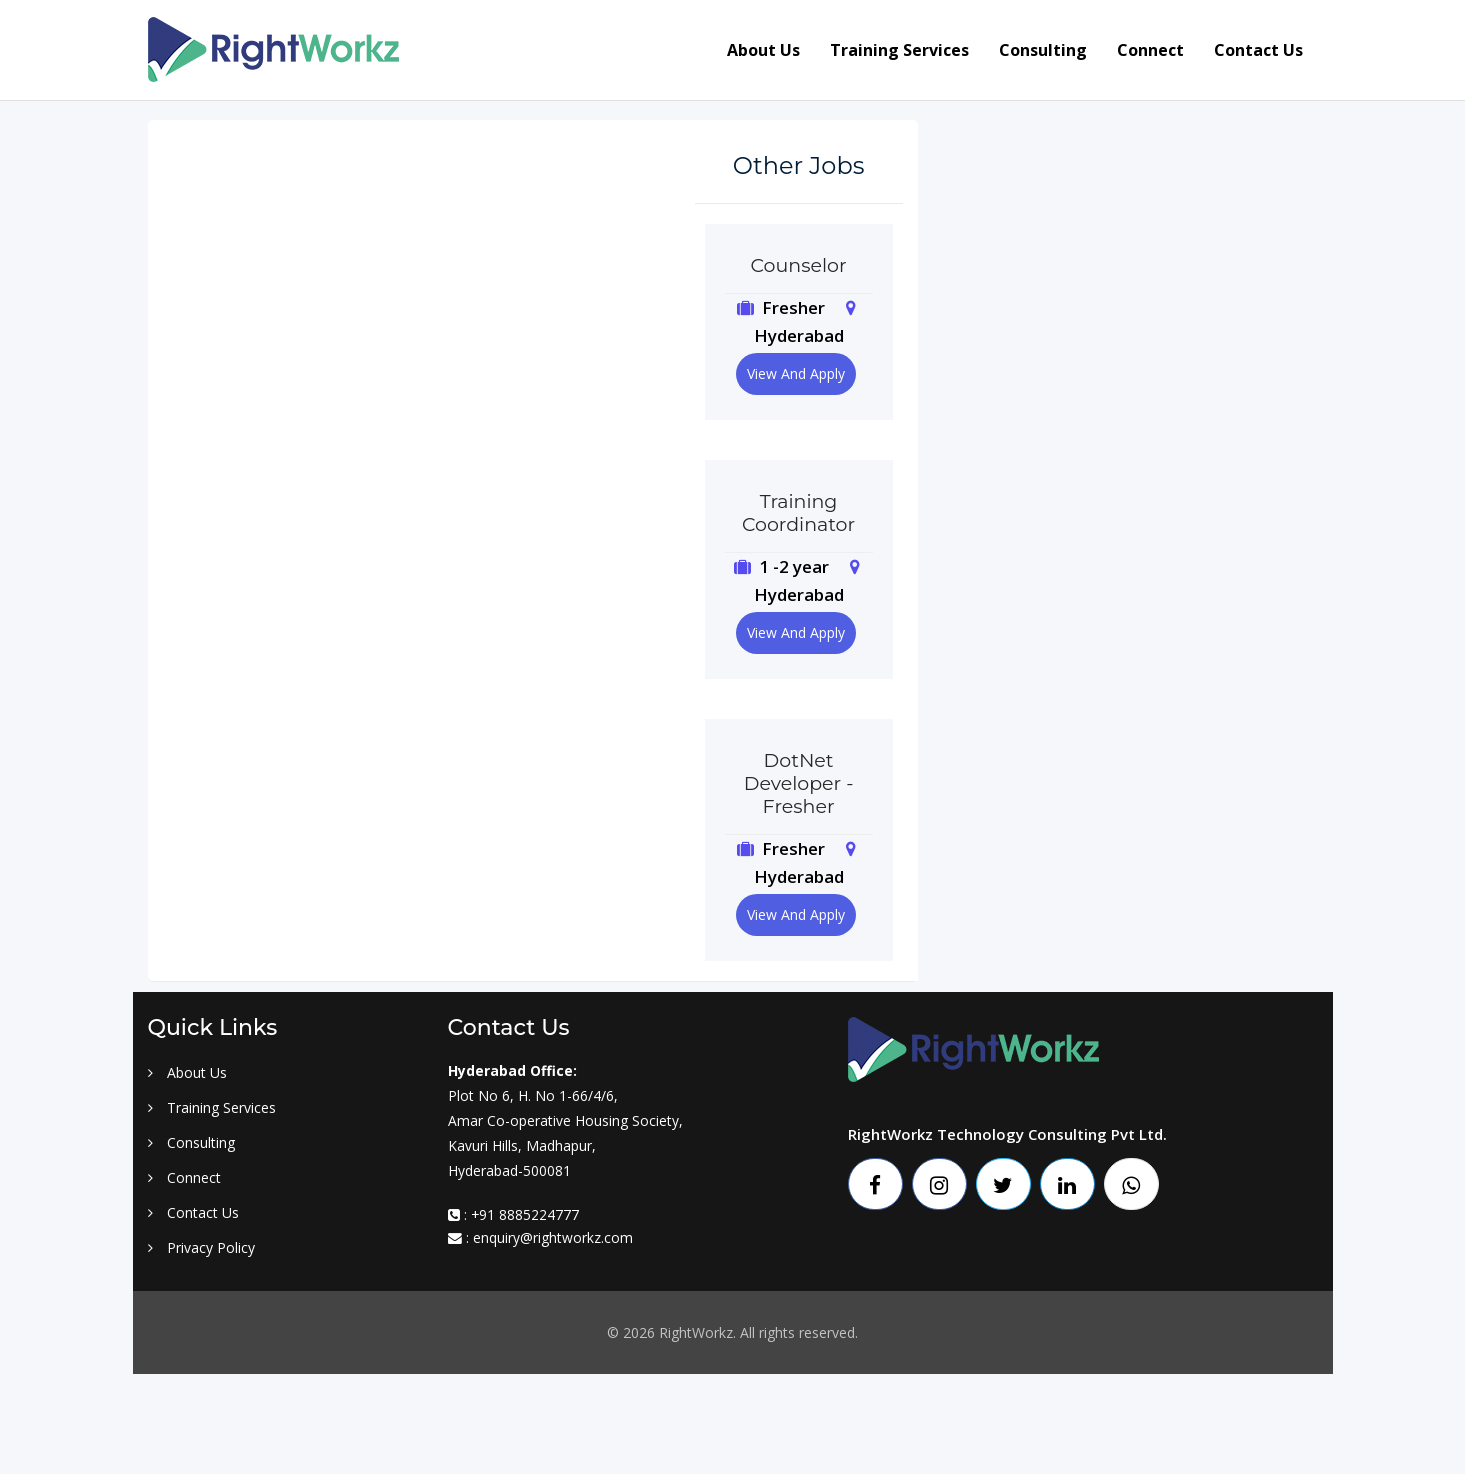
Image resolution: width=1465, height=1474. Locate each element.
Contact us (1258, 50)
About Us (187, 1072)
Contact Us (193, 1212)
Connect (1150, 50)
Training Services (212, 1107)
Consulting (1043, 50)
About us (763, 50)
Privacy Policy (201, 1247)
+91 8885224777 (525, 1214)
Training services (899, 50)
